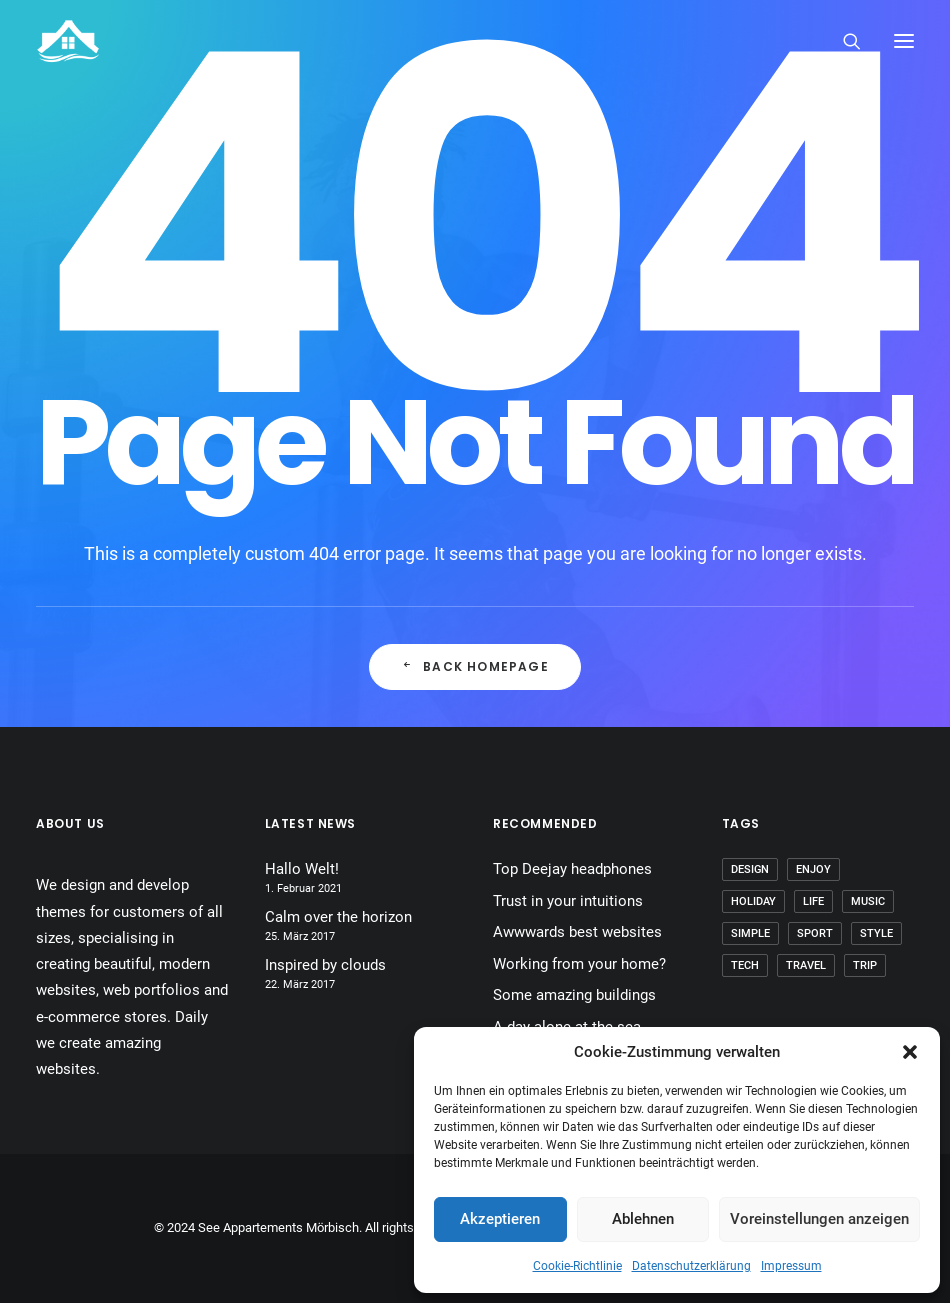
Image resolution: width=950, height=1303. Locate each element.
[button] (910, 1052)
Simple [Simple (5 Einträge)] (750, 933)
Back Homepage (475, 666)
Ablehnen (643, 1219)
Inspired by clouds (325, 965)
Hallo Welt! (302, 869)
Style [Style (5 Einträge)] (876, 933)
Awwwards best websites (577, 932)
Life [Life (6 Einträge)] (813, 901)
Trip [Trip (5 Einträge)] (865, 965)
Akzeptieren (500, 1219)
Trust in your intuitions (568, 901)
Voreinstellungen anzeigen (819, 1219)
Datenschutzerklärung (691, 1266)
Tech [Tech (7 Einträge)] (745, 965)
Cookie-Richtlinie (577, 1266)
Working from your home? (579, 964)
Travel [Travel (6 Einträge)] (806, 965)
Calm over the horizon (338, 917)
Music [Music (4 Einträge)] (868, 901)
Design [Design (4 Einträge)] (750, 869)
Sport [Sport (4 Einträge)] (815, 933)
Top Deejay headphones (572, 869)
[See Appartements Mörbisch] (68, 41)
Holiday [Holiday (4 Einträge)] (753, 901)
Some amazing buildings (574, 995)
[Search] (843, 41)
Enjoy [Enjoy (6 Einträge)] (813, 869)
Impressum (791, 1266)
